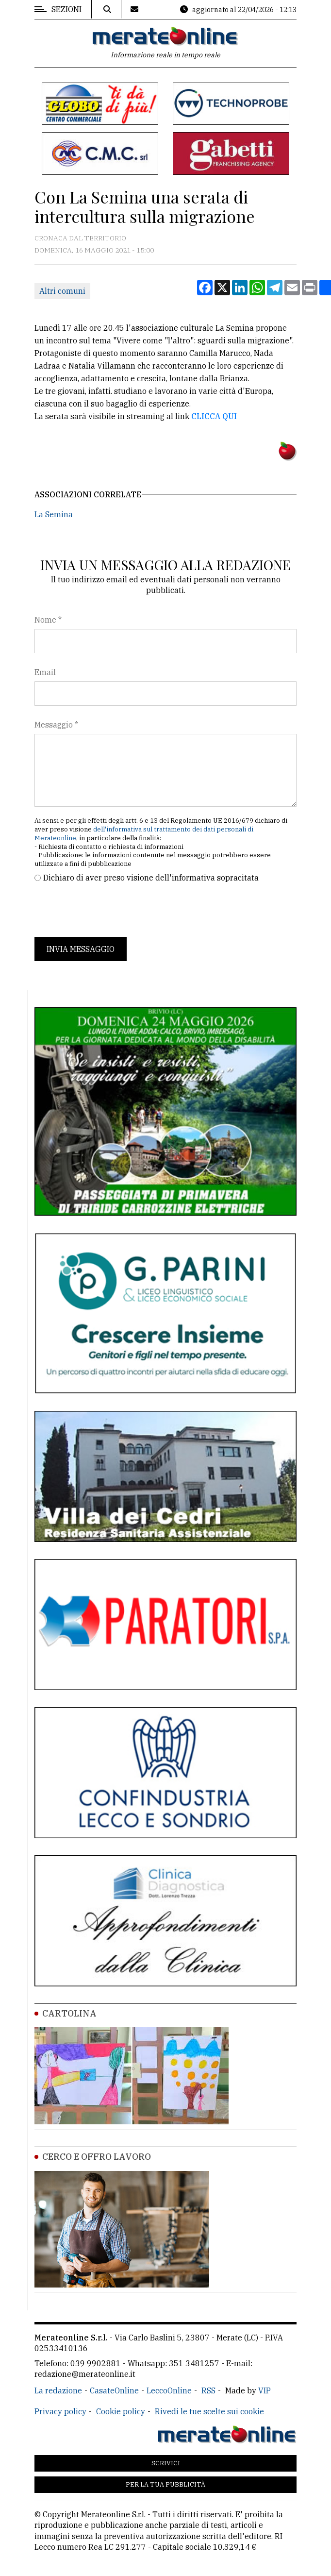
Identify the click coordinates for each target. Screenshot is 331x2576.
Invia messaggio (81, 949)
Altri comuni (62, 291)
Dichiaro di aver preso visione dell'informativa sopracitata (151, 877)
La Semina (53, 514)
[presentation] (108, 910)
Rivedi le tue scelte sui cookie (209, 2411)
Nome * (48, 620)
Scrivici (165, 2463)
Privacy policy (60, 2411)
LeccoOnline (169, 2390)
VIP (264, 2390)
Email (45, 672)
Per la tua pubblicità (165, 2484)
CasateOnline (114, 2390)
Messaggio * (56, 724)
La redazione (58, 2390)
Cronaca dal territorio (80, 238)
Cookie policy (120, 2411)
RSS (208, 2390)
